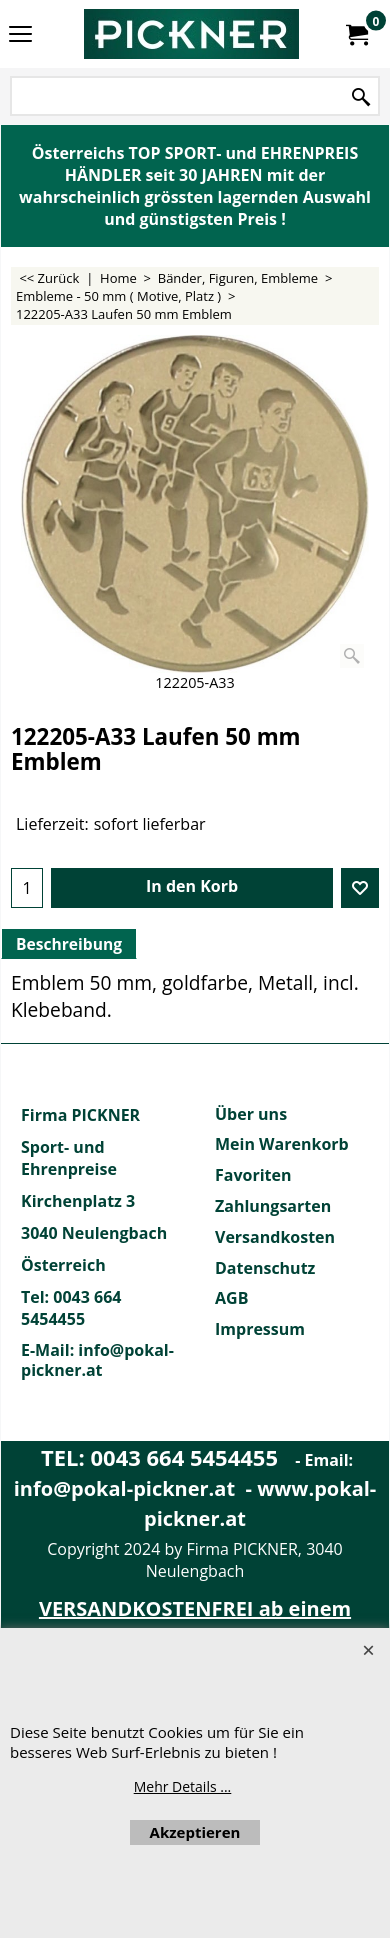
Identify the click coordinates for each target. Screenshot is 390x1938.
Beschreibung (69, 944)
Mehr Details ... (183, 1786)
